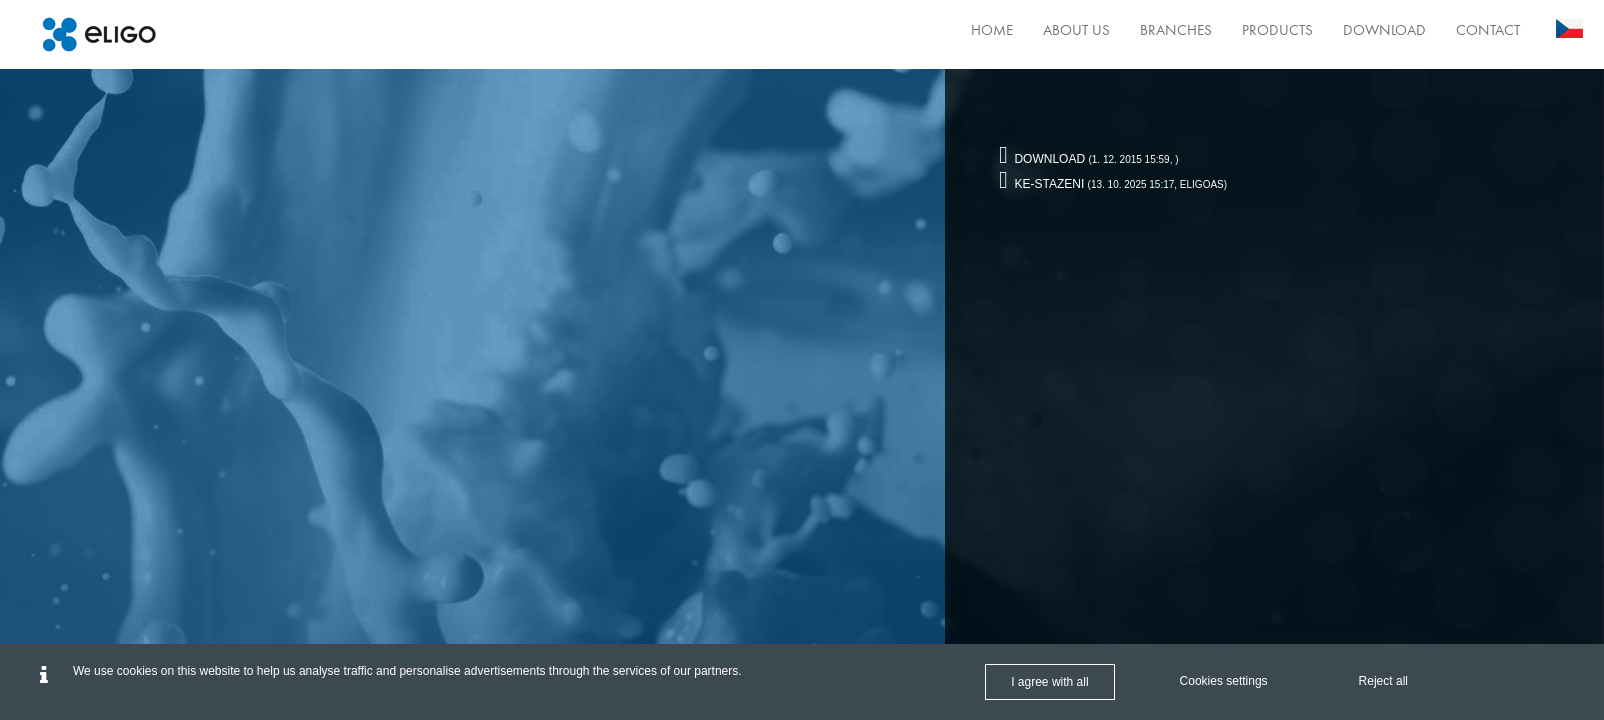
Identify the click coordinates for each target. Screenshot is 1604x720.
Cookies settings (1224, 681)
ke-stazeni (1041, 184)
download (1042, 159)
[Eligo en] (99, 34)
